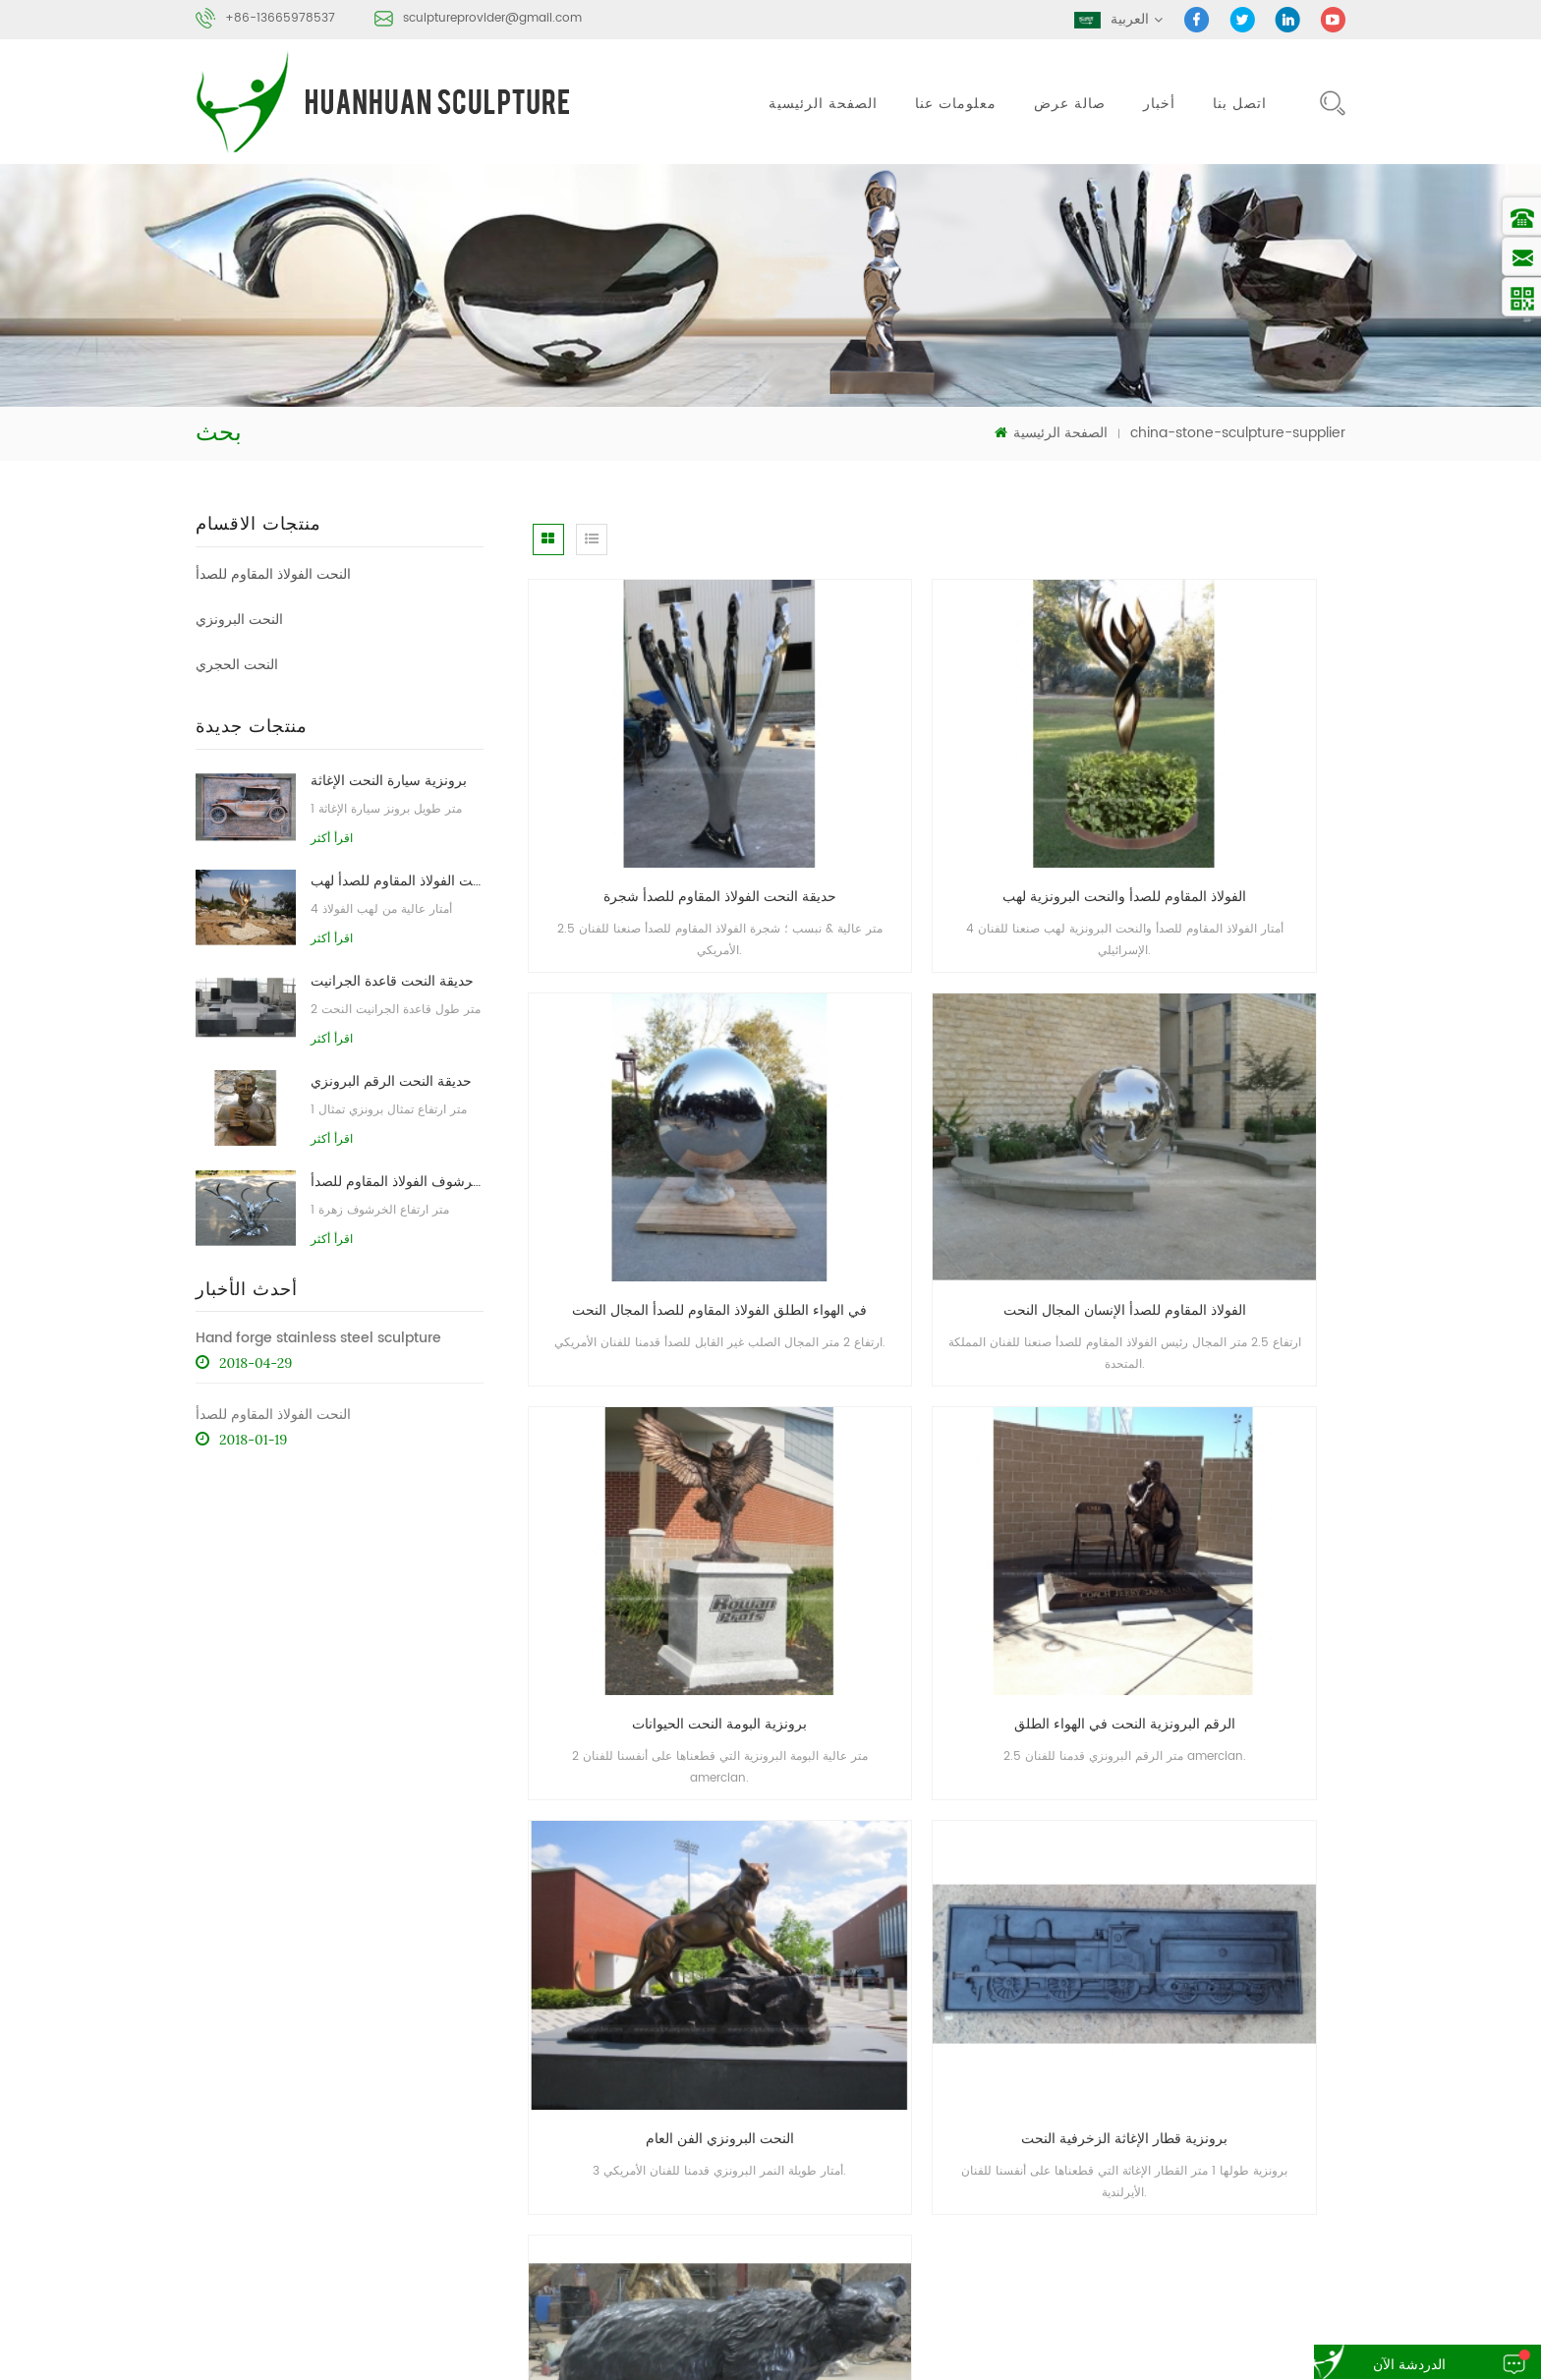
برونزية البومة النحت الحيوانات (938, 1122)
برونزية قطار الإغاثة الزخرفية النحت (938, 1443)
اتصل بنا (1240, 103)
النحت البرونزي (239, 617)
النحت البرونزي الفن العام (658, 1443)
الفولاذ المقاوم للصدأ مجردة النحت (1080, 2234)
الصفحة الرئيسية (823, 103)
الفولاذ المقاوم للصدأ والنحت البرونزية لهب (945, 801)
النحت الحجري (237, 663)
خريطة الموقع (1295, 2102)
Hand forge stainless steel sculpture (318, 1337)
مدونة (1181, 2102)
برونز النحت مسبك (1256, 2234)
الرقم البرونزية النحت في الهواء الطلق (1219, 1122)
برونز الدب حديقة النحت (1219, 1443)
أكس (999, 2138)
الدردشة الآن (1390, 2364)
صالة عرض (1070, 103)
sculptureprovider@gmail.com (492, 18)
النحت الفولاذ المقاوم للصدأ (273, 572)
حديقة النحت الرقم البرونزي (391, 1079)
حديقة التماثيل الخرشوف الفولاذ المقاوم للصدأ (397, 1179)
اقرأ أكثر (331, 835)
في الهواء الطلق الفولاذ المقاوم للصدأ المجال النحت (1227, 801)
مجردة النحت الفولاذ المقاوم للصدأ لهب (397, 879)
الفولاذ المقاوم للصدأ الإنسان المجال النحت (664, 1122)
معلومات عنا (956, 103)
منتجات (1094, 2066)
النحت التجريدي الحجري (1054, 2271)
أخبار (1159, 103)
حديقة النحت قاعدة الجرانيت (392, 979)
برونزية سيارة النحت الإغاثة (389, 778)
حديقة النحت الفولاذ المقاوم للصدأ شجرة (659, 801)
